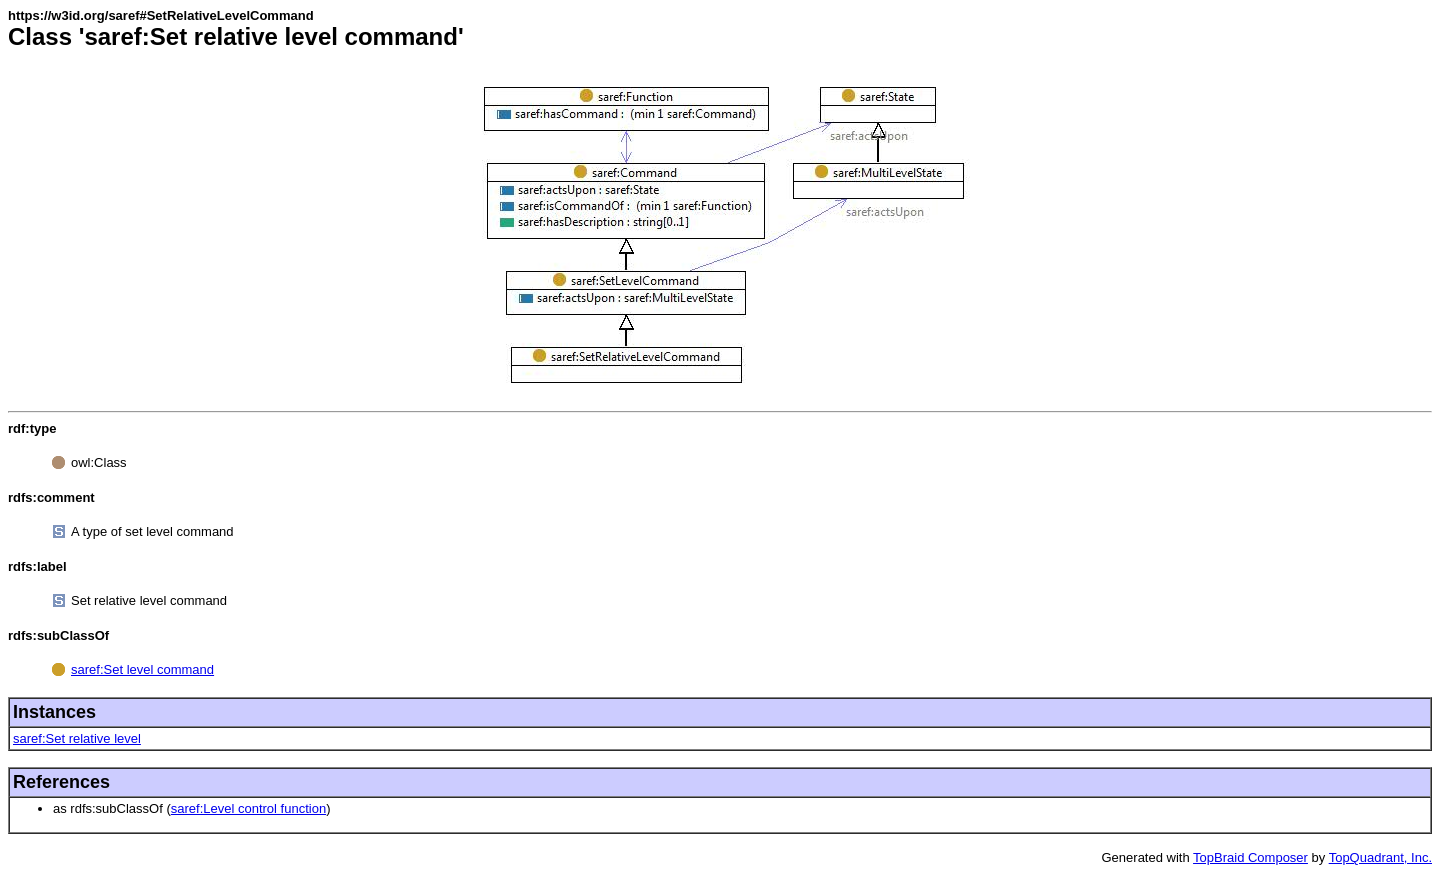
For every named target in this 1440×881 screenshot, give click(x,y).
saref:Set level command (142, 669)
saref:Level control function (248, 808)
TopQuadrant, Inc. (1380, 857)
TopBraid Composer (1250, 857)
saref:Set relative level (77, 738)
